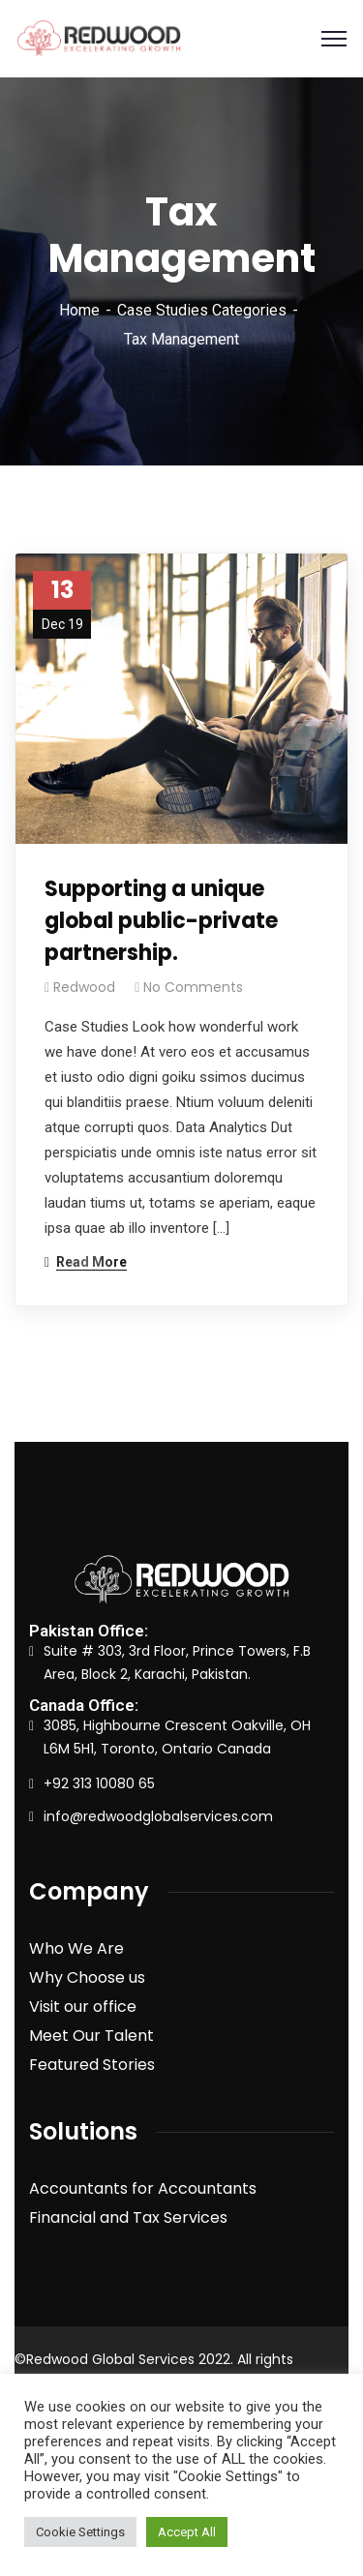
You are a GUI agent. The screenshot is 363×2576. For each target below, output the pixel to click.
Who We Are (76, 1948)
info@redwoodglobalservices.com (158, 1816)
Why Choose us (87, 1977)
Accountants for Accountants (143, 2188)
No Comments (193, 987)
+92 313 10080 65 (99, 1783)
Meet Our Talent (91, 2035)
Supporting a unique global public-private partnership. (161, 921)
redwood (84, 987)
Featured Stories (92, 2064)
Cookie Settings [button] (80, 2532)
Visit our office (82, 2006)
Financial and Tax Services (128, 2217)
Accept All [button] (187, 2532)
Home (79, 310)
